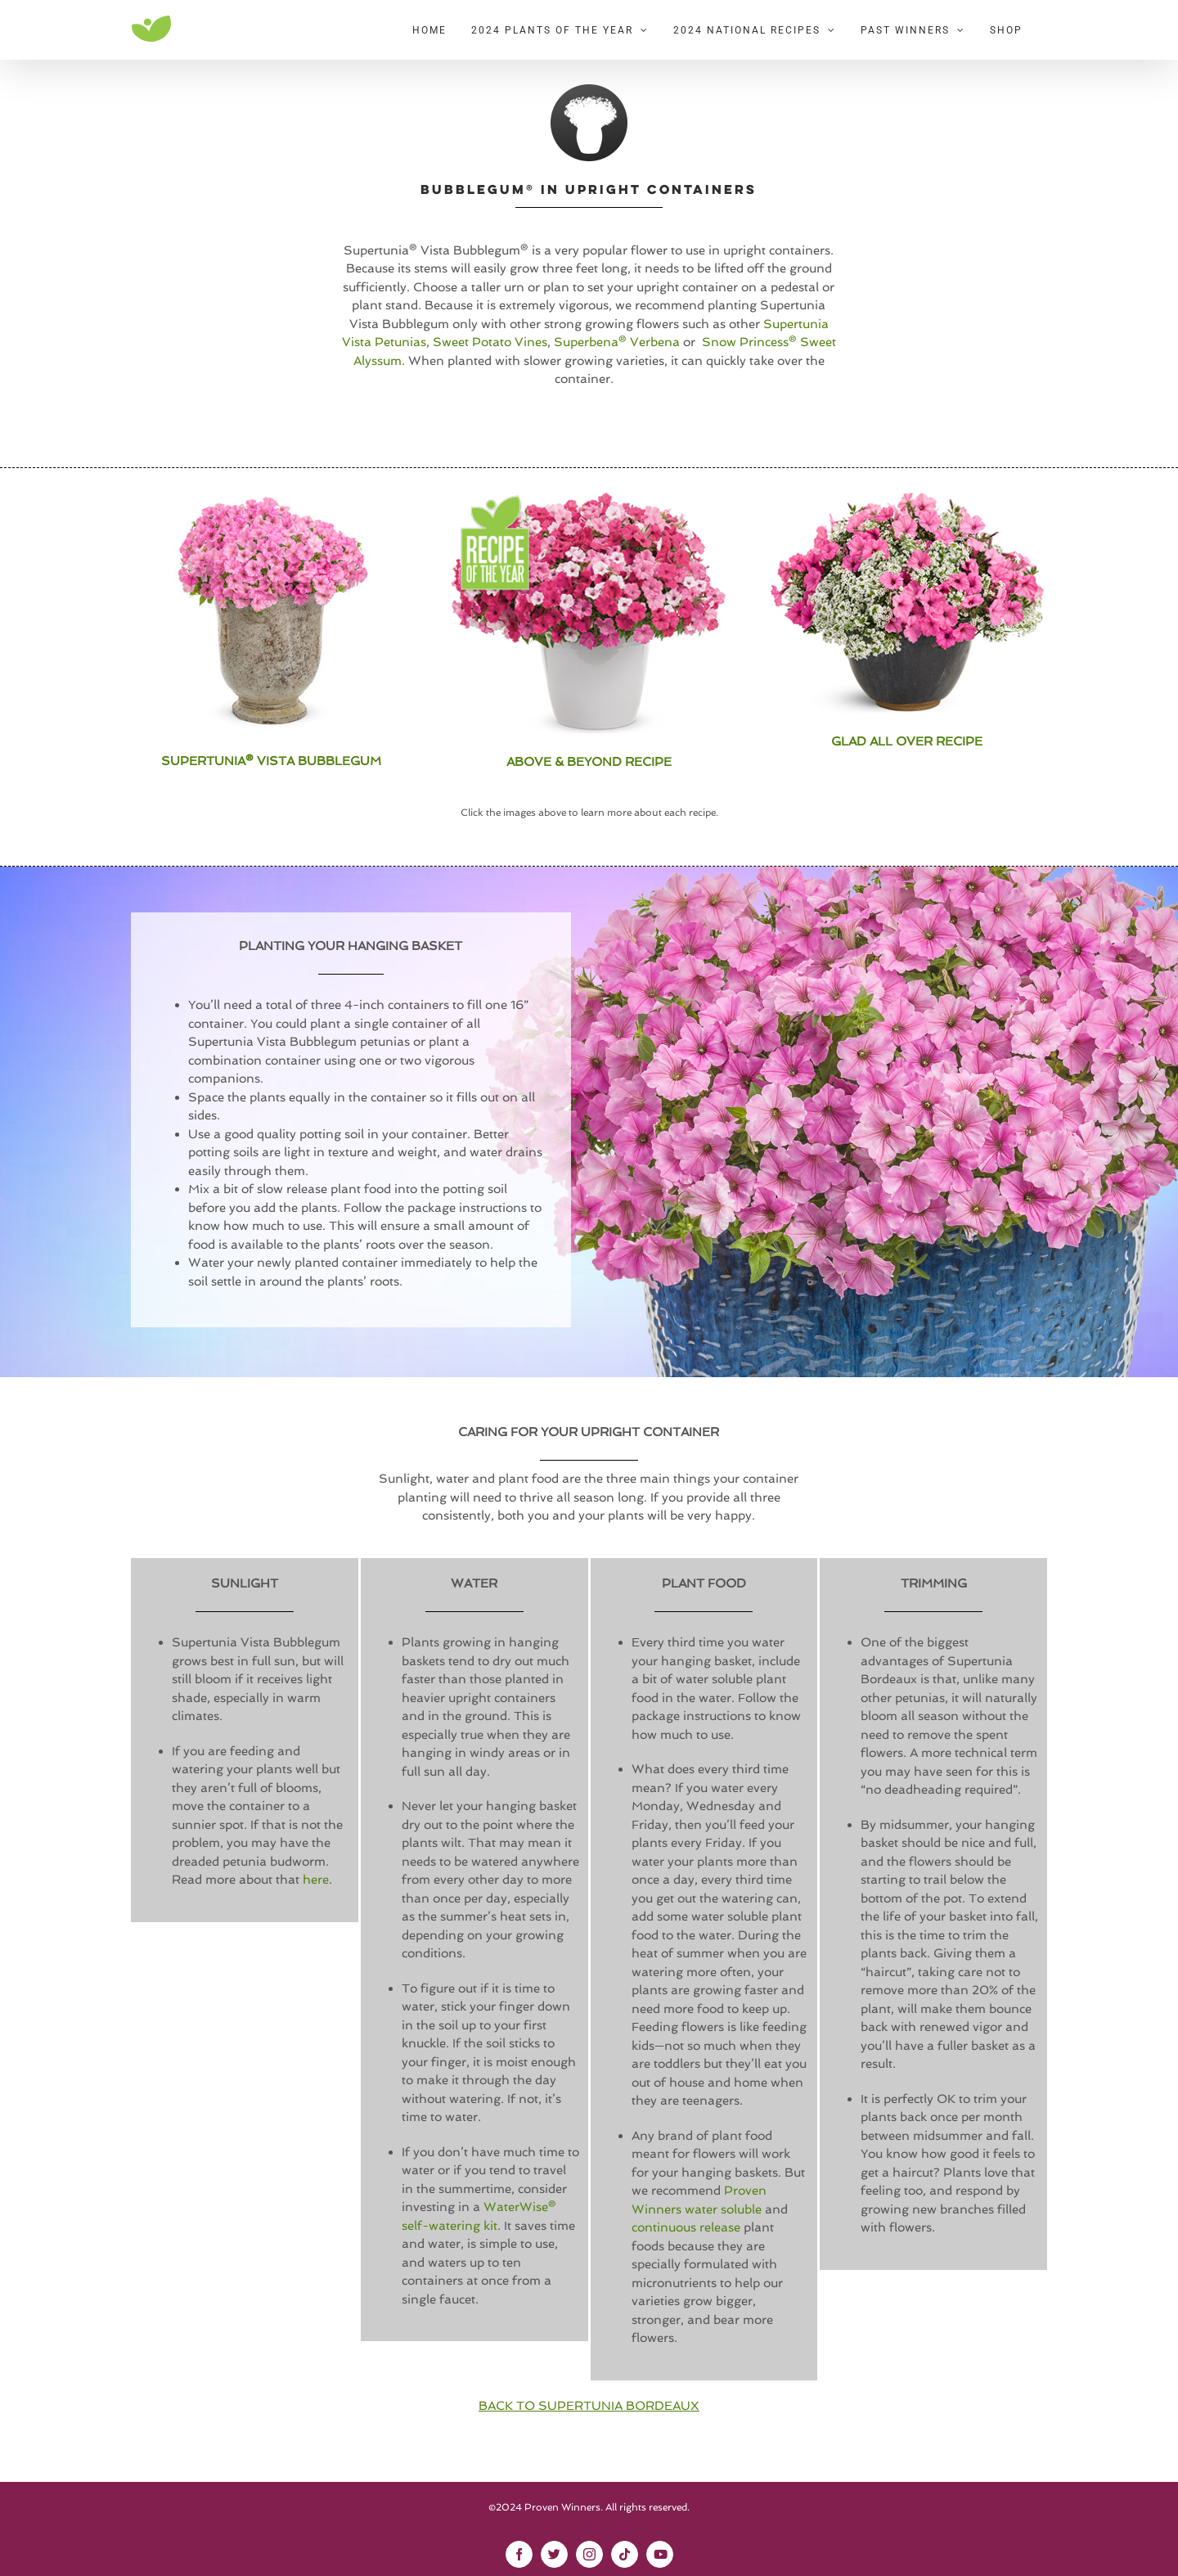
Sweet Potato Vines (490, 342)
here (316, 1879)
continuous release (686, 2227)
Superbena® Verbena (617, 342)
